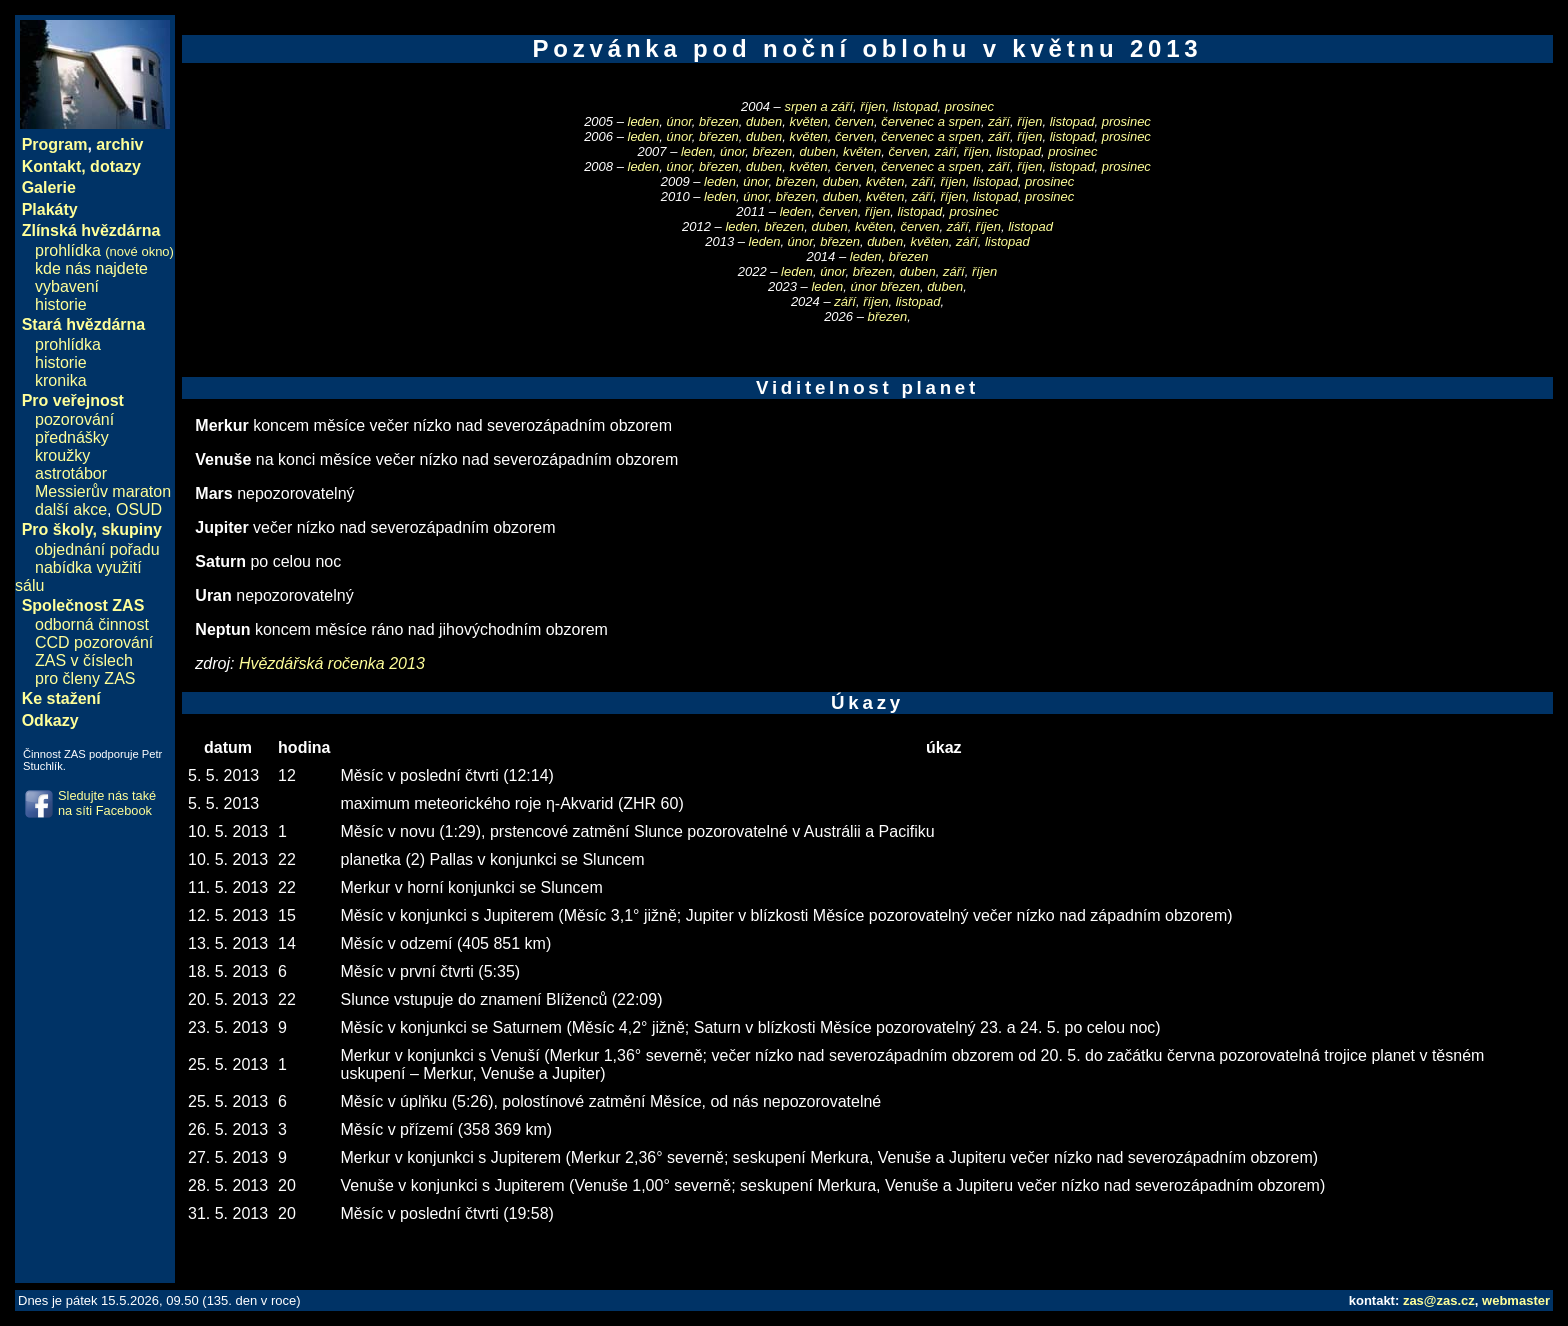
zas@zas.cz (1439, 1300)
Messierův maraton (103, 491)
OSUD (139, 509)
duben (764, 121)
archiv (119, 144)
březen (719, 121)
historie (61, 304)
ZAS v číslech (84, 660)
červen (854, 121)
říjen (872, 106)
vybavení (67, 286)
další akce (71, 509)
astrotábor (71, 473)
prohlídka (104, 250)
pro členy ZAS (85, 678)
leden (644, 121)
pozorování (74, 419)
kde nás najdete (91, 268)
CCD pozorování (94, 642)
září (999, 121)
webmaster (1516, 1300)
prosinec (969, 106)
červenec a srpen (931, 121)
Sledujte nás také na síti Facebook (107, 803)
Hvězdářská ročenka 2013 (332, 663)
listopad (915, 106)
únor (679, 121)
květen (808, 121)
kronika (61, 380)
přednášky (72, 437)
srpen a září (818, 106)
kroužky (62, 455)
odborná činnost (92, 624)
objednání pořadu (97, 549)
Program (55, 144)
